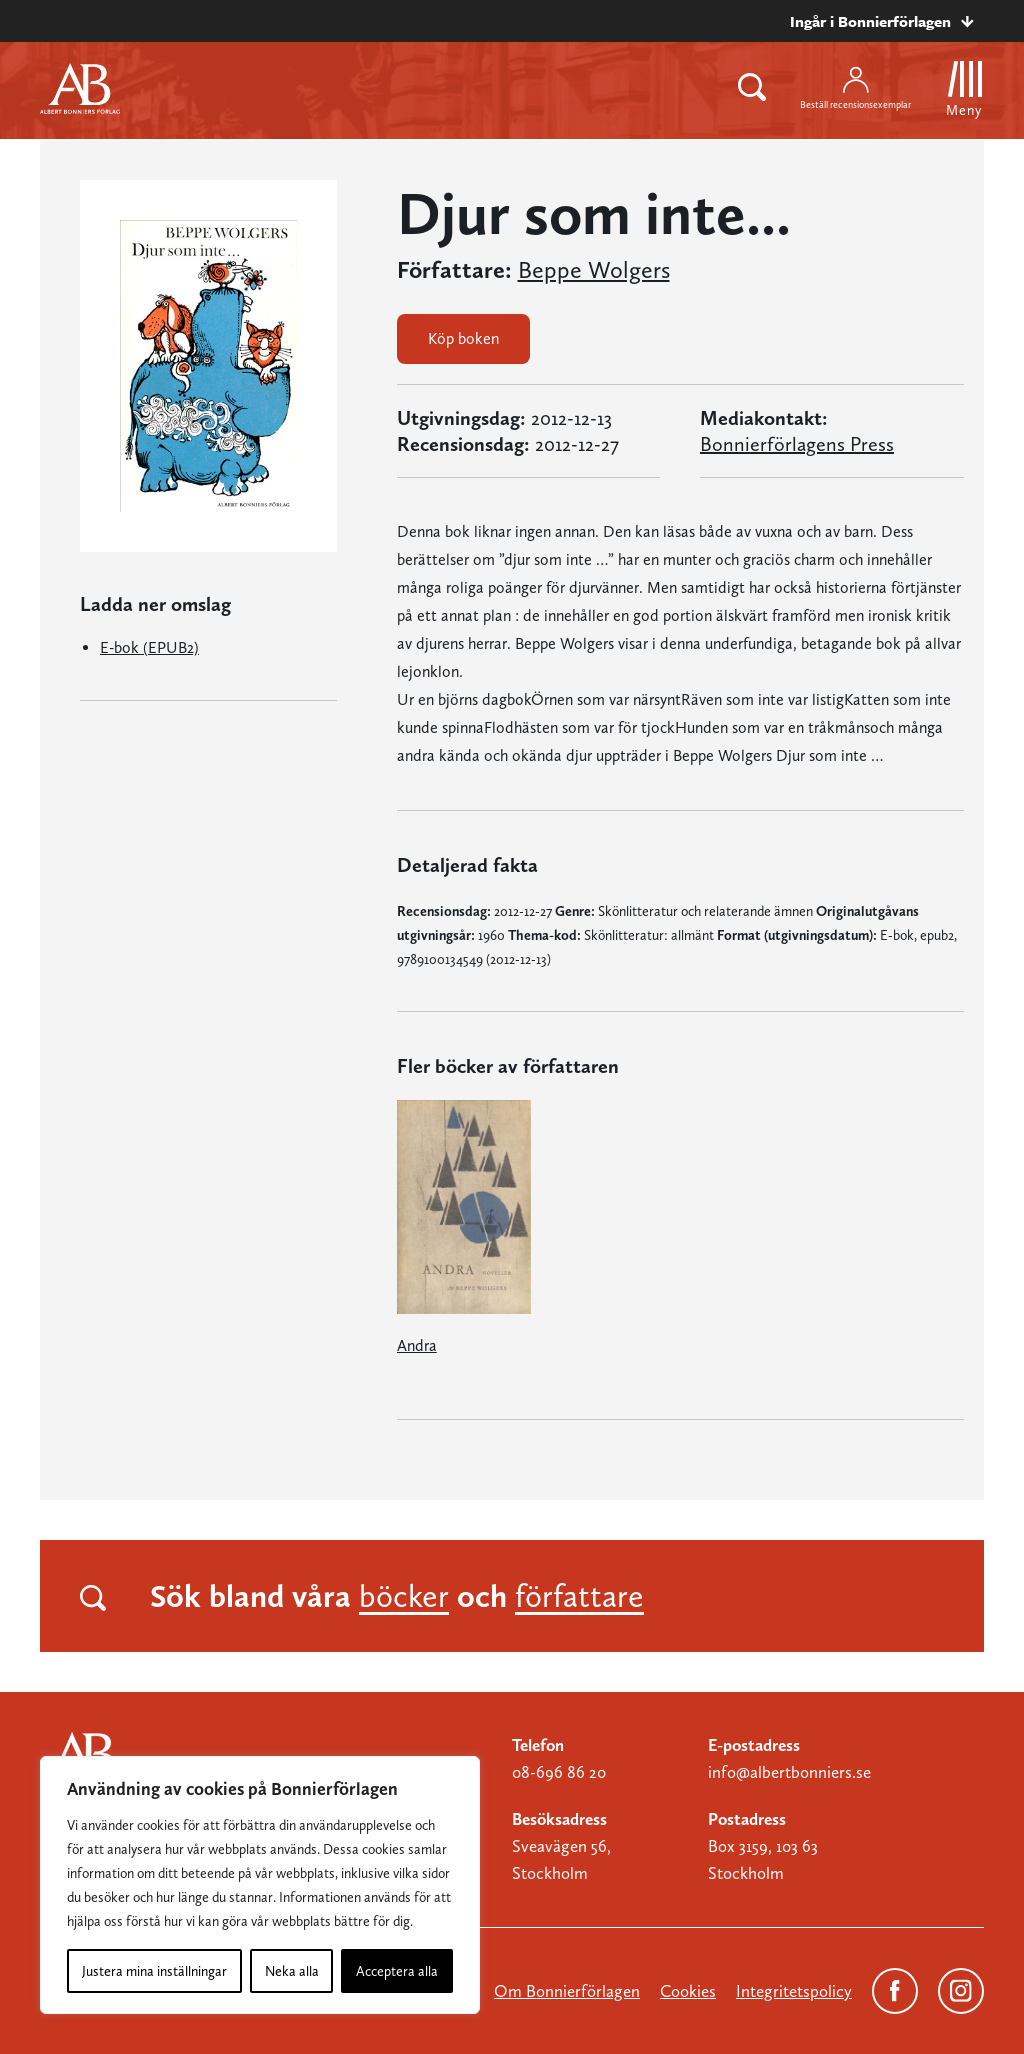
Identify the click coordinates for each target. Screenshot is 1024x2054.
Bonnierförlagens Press (797, 444)
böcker (404, 1596)
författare (579, 1596)
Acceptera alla (397, 1971)
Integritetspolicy (794, 1991)
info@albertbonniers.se (789, 1772)
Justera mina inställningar (154, 1971)
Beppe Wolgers (594, 270)
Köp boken (463, 338)
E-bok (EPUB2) (149, 647)
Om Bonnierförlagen (567, 1991)
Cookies (688, 1991)
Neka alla (292, 1971)
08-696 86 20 (559, 1772)
